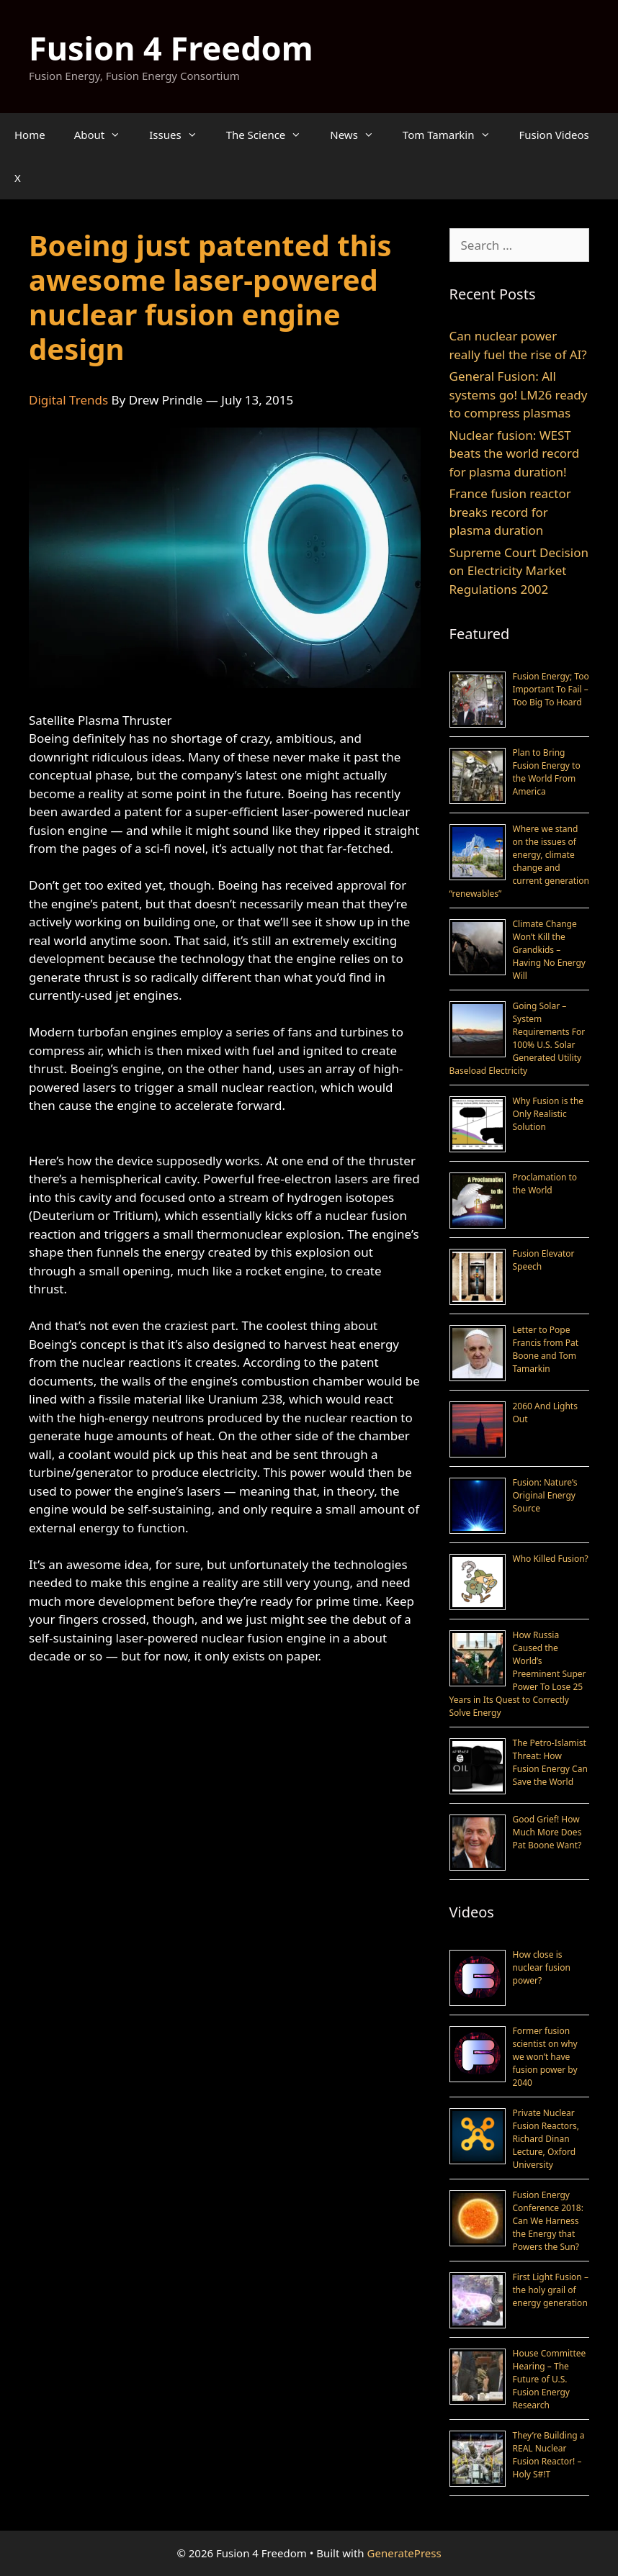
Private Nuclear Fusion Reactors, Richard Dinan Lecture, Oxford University (546, 2139)
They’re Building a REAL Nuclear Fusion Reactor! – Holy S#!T (549, 2454)
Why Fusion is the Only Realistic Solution (548, 1114)
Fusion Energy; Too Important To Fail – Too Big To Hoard (551, 689)
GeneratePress (404, 2553)
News (359, 134)
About (104, 134)
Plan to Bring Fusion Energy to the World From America (547, 771)
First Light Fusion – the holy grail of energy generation (550, 2290)
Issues (180, 134)
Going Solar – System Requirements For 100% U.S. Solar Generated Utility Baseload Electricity (517, 1038)
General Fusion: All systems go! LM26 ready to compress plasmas (518, 394)
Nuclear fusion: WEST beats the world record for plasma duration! (514, 453)
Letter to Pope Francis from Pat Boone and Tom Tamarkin (546, 1349)
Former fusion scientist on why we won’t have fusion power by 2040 (545, 2057)
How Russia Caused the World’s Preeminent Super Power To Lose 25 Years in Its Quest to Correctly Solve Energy (517, 1674)
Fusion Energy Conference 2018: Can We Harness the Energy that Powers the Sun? (548, 2221)
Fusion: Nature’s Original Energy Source (545, 1495)
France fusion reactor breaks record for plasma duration (510, 511)
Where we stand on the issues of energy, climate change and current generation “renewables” (519, 861)
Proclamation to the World (545, 1183)
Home (29, 134)
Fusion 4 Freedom (171, 48)
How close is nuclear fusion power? (541, 1967)
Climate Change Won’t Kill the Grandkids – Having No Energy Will (549, 950)
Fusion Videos (554, 134)
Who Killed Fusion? (550, 1559)
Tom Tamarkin (454, 134)
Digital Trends (68, 400)
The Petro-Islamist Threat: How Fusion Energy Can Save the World (550, 1762)
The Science (271, 134)
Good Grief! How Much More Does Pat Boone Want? (547, 1832)
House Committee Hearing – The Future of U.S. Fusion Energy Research (549, 2379)
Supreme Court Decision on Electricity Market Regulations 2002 (518, 570)
